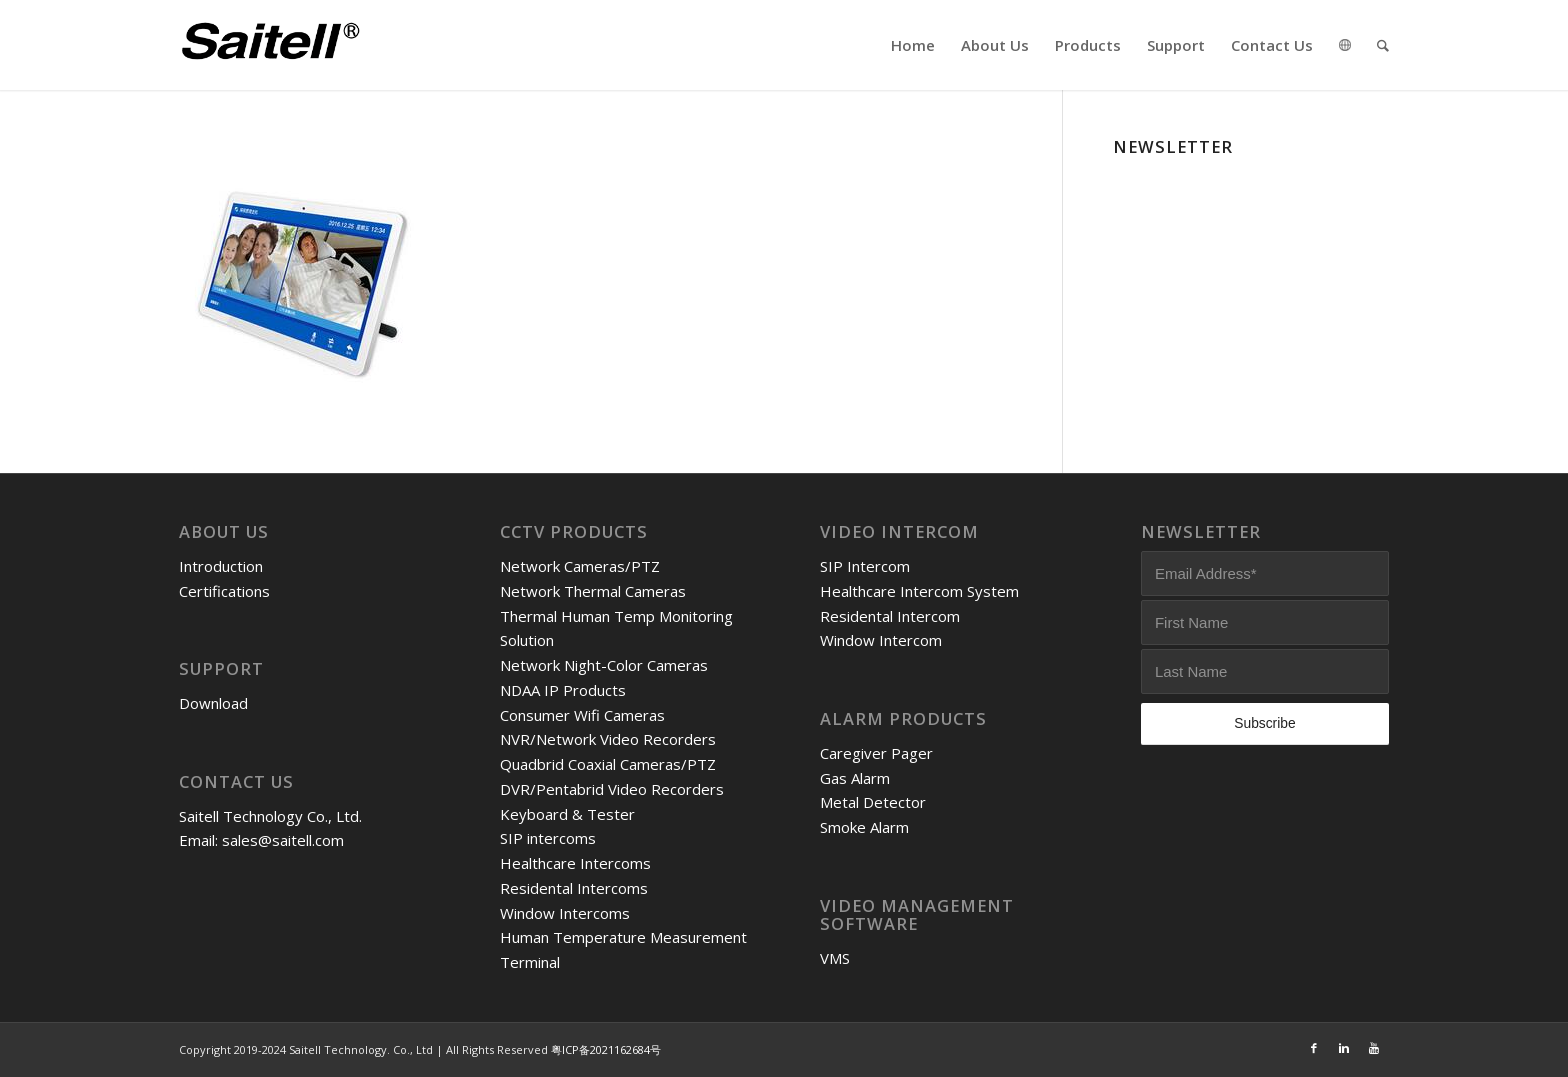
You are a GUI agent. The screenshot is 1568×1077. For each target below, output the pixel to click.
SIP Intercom (865, 566)
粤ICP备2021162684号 (606, 1049)
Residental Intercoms (574, 888)
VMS (835, 958)
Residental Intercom (890, 616)
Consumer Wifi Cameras (582, 715)
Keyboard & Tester (567, 814)
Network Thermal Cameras (593, 591)
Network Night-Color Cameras (604, 665)
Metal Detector (873, 802)
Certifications (224, 591)
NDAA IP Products (563, 690)
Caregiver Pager (876, 753)
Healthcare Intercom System (919, 591)
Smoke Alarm (864, 827)
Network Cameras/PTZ (580, 566)
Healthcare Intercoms (575, 863)
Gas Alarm (855, 778)
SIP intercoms (548, 838)
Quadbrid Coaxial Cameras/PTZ (608, 764)
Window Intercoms (565, 913)
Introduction (221, 566)
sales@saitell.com (283, 840)
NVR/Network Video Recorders (608, 739)
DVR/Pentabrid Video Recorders (612, 789)
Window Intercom (881, 640)
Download (213, 703)
